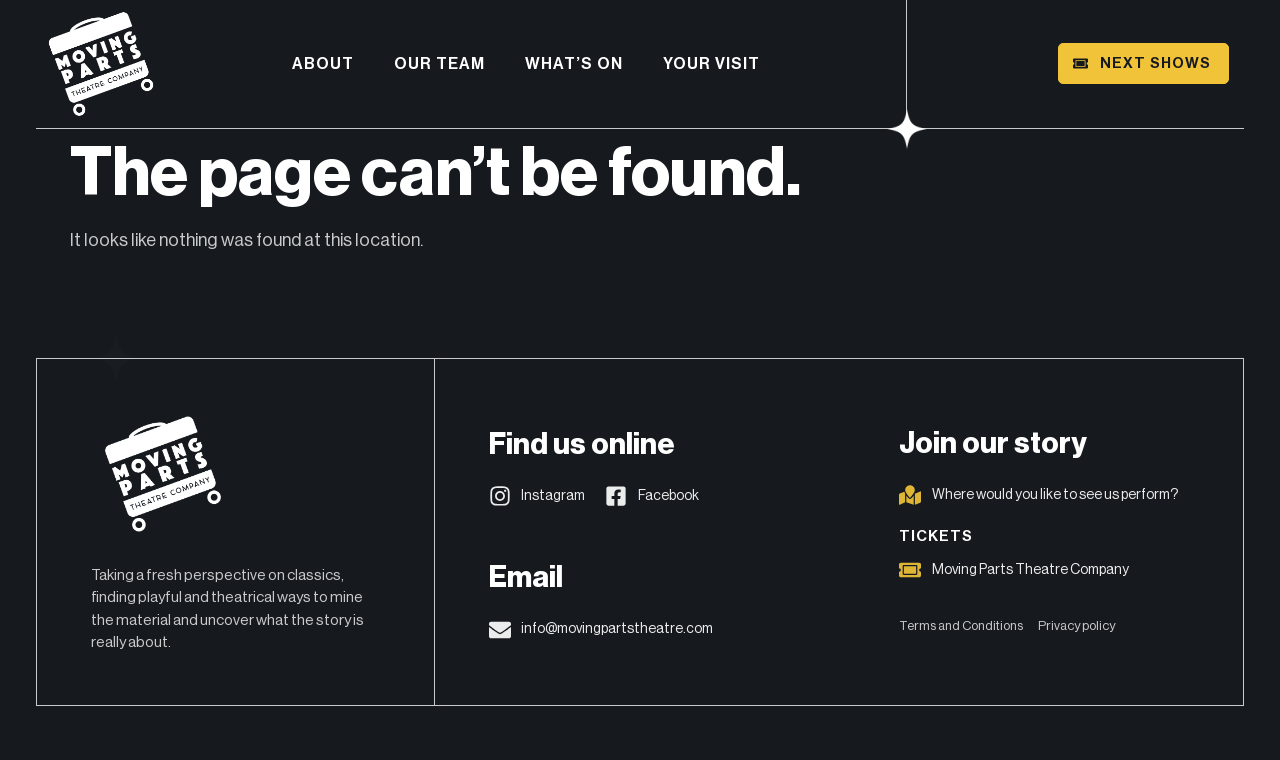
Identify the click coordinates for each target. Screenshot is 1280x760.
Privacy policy (1076, 625)
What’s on (574, 64)
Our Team (439, 64)
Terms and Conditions (961, 625)
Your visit (711, 64)
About (323, 64)
